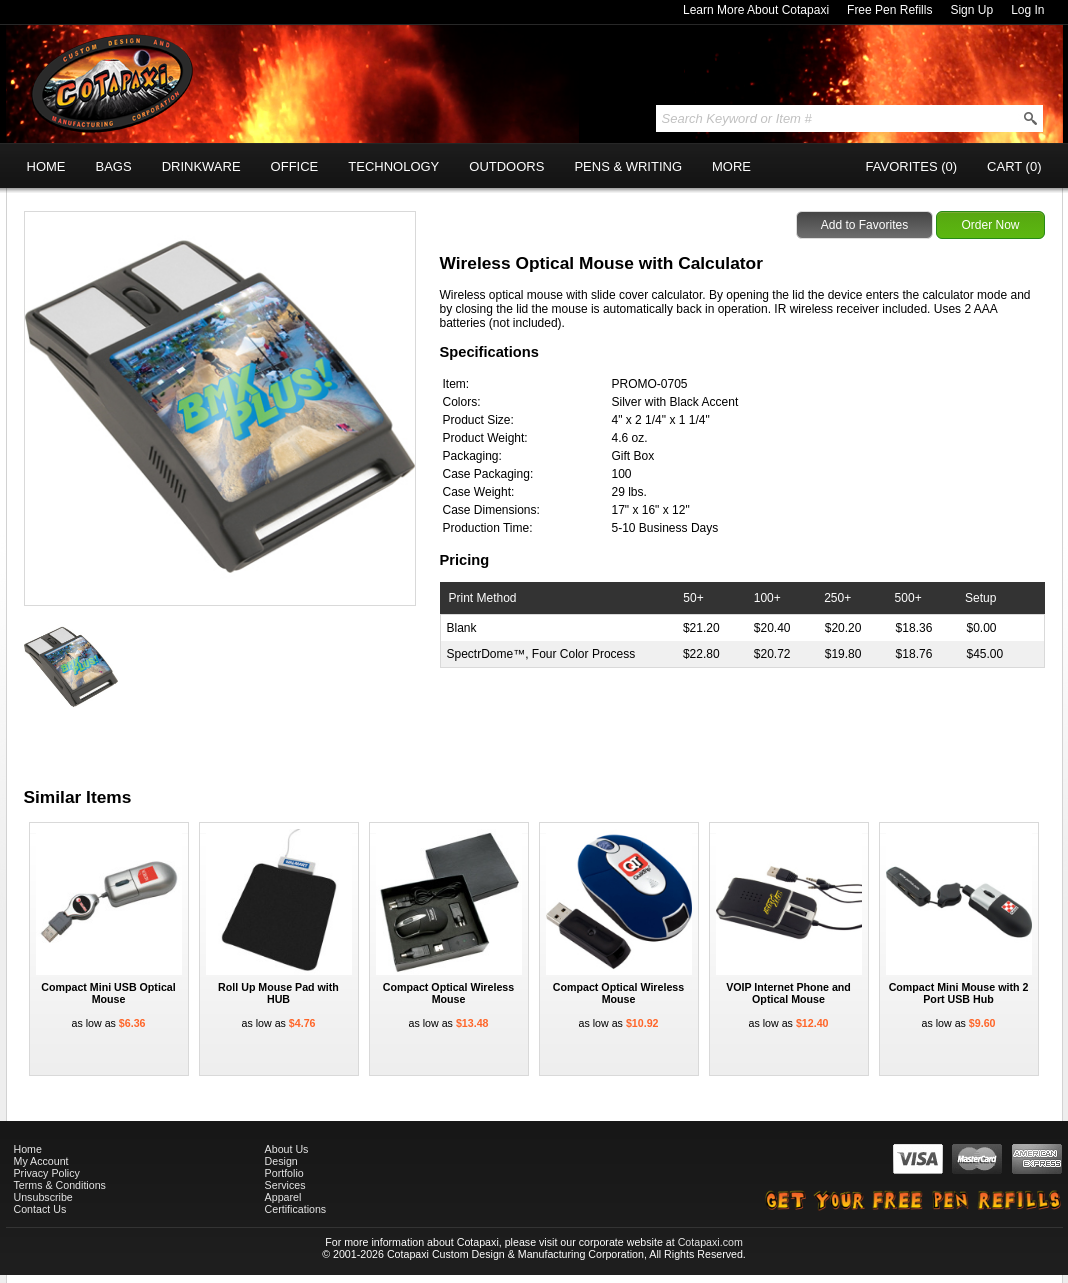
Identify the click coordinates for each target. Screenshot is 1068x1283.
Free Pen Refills (889, 10)
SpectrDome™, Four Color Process (541, 654)
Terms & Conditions (60, 1185)
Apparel (283, 1197)
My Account (41, 1161)
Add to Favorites (864, 225)
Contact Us (40, 1209)
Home (28, 1149)
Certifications (296, 1209)
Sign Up (971, 10)
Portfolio (284, 1173)
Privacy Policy (47, 1173)
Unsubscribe (43, 1197)
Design (281, 1161)
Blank (462, 628)
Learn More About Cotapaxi (756, 10)
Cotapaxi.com (710, 1242)
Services (285, 1185)
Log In (1027, 10)
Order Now (990, 225)
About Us (287, 1149)
